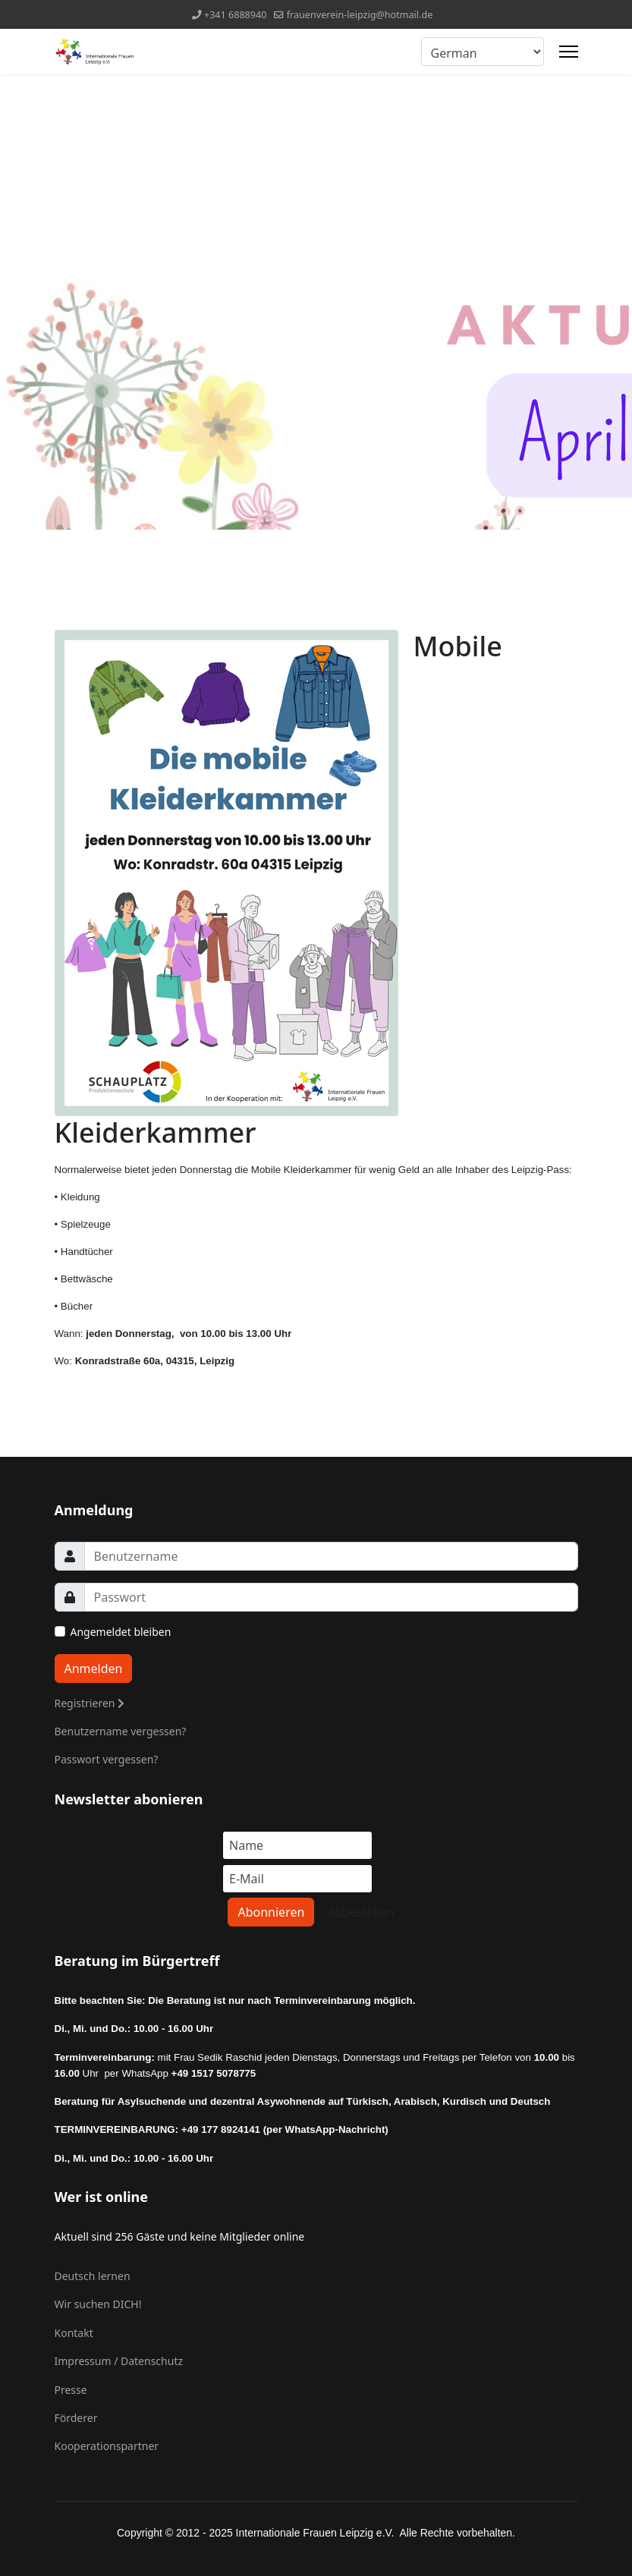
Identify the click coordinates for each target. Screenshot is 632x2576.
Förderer (76, 2418)
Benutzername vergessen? (121, 1731)
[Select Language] (482, 51)
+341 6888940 (235, 14)
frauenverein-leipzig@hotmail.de (360, 14)
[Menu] (568, 51)
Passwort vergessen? (107, 1759)
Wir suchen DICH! (98, 2304)
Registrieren (90, 1703)
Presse (71, 2390)
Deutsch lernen (92, 2276)
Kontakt (74, 2333)
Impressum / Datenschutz (119, 2361)
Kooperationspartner (107, 2446)
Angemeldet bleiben (121, 1632)
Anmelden (93, 1668)
